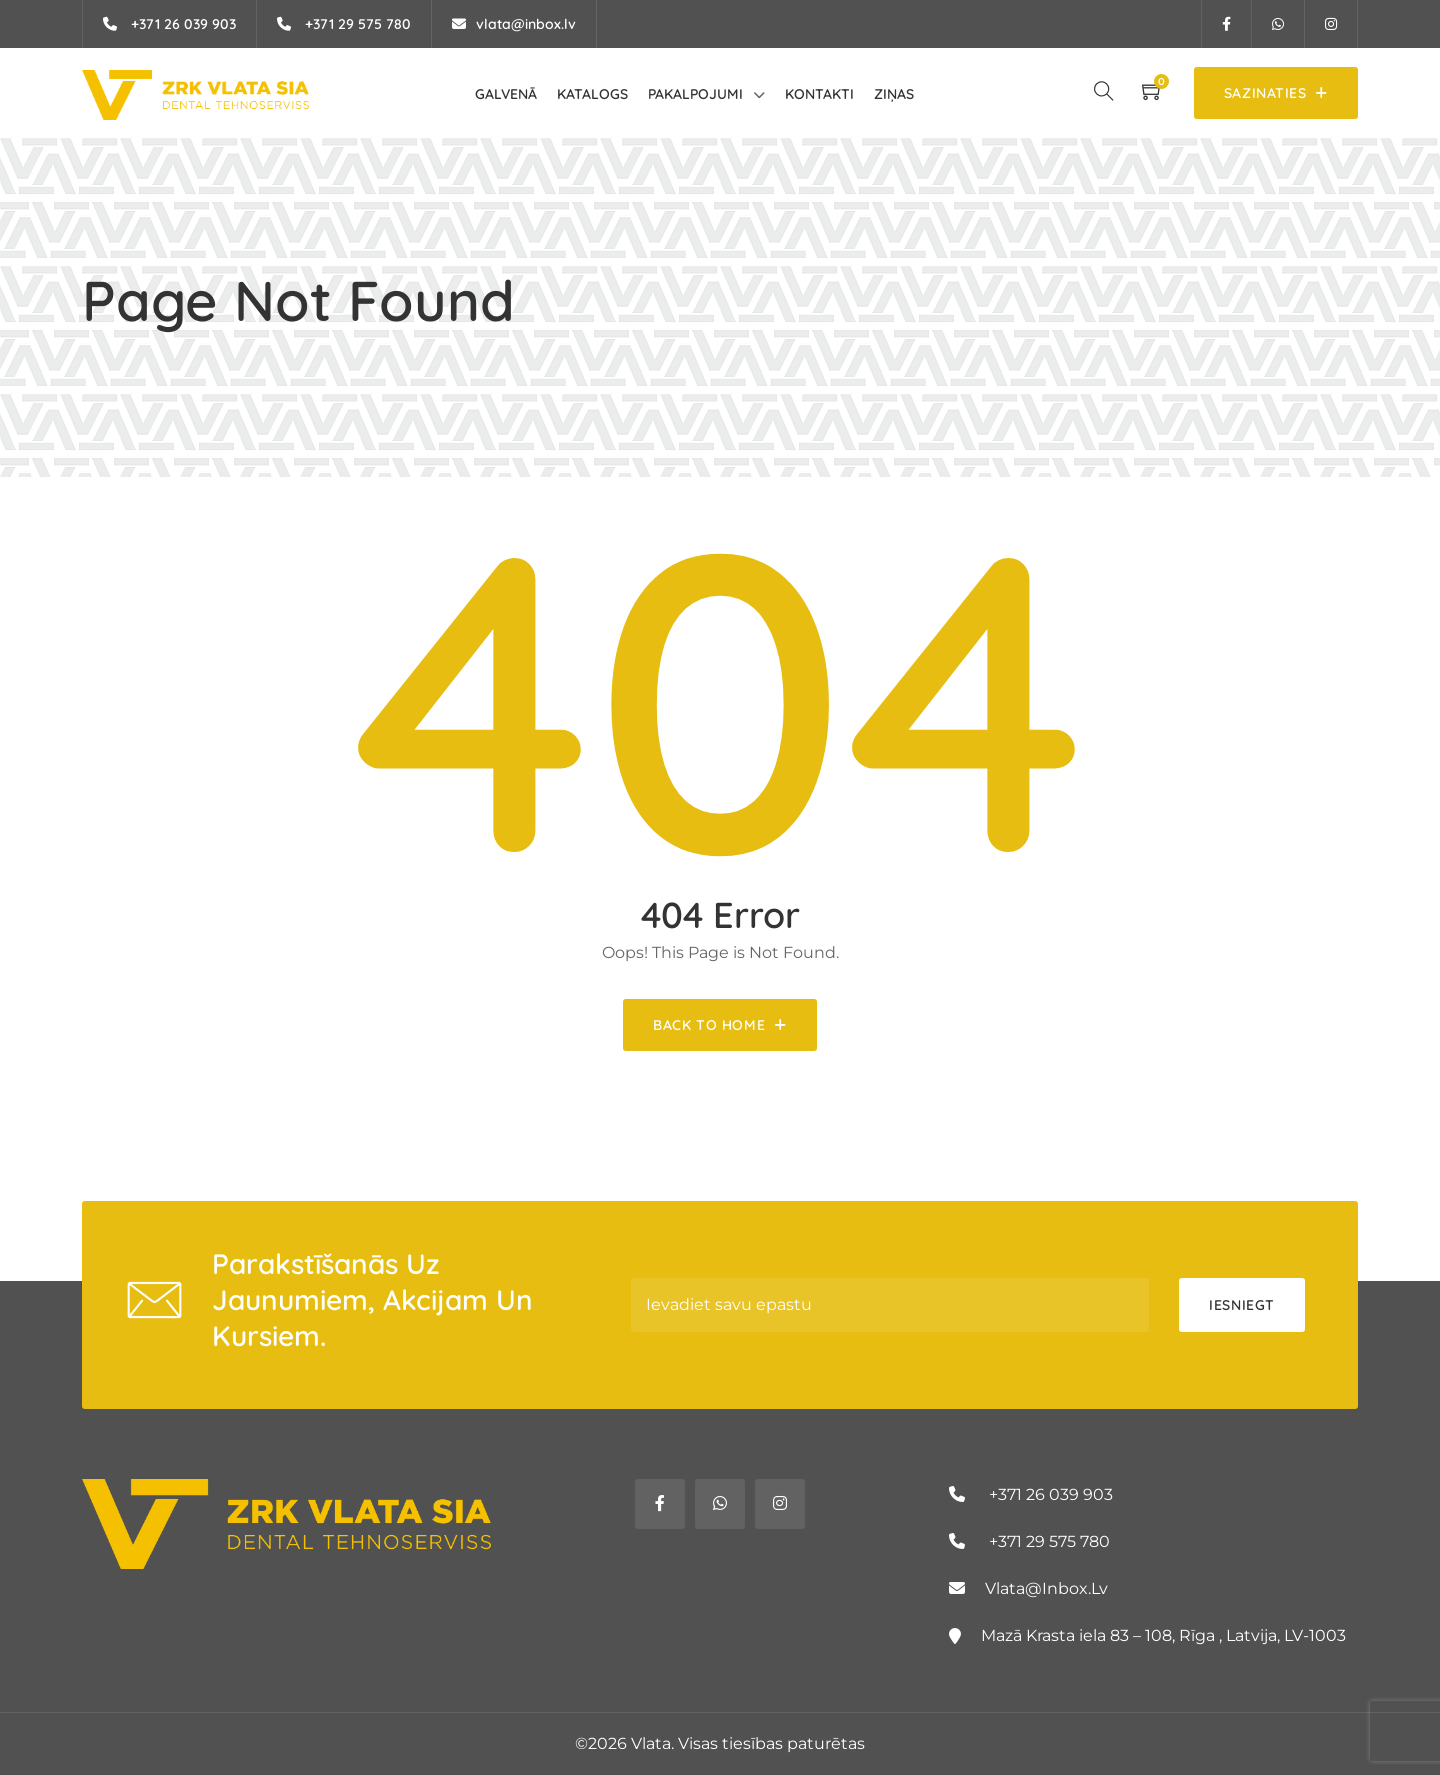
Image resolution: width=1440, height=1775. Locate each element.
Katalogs (592, 94)
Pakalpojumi (695, 94)
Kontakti (819, 94)
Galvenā (506, 94)
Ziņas (894, 94)
